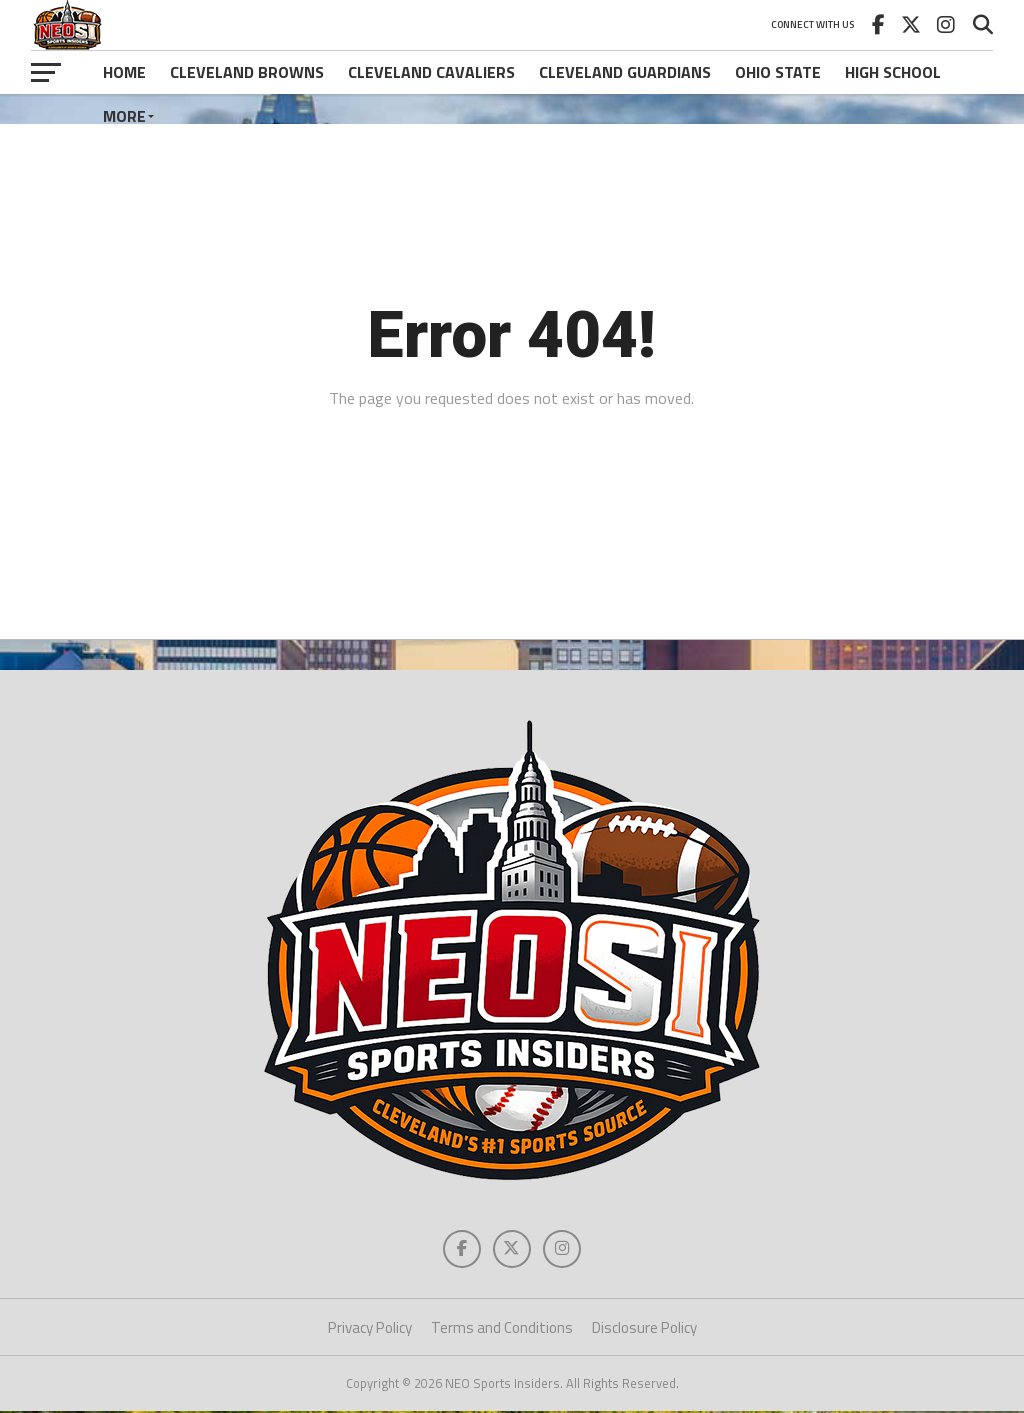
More (124, 116)
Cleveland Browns (247, 72)
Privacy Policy (370, 1329)
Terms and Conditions (502, 1329)
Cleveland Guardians (625, 72)
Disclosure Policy (644, 1329)
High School (893, 72)
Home (124, 72)
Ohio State (778, 72)
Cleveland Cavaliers (431, 72)
